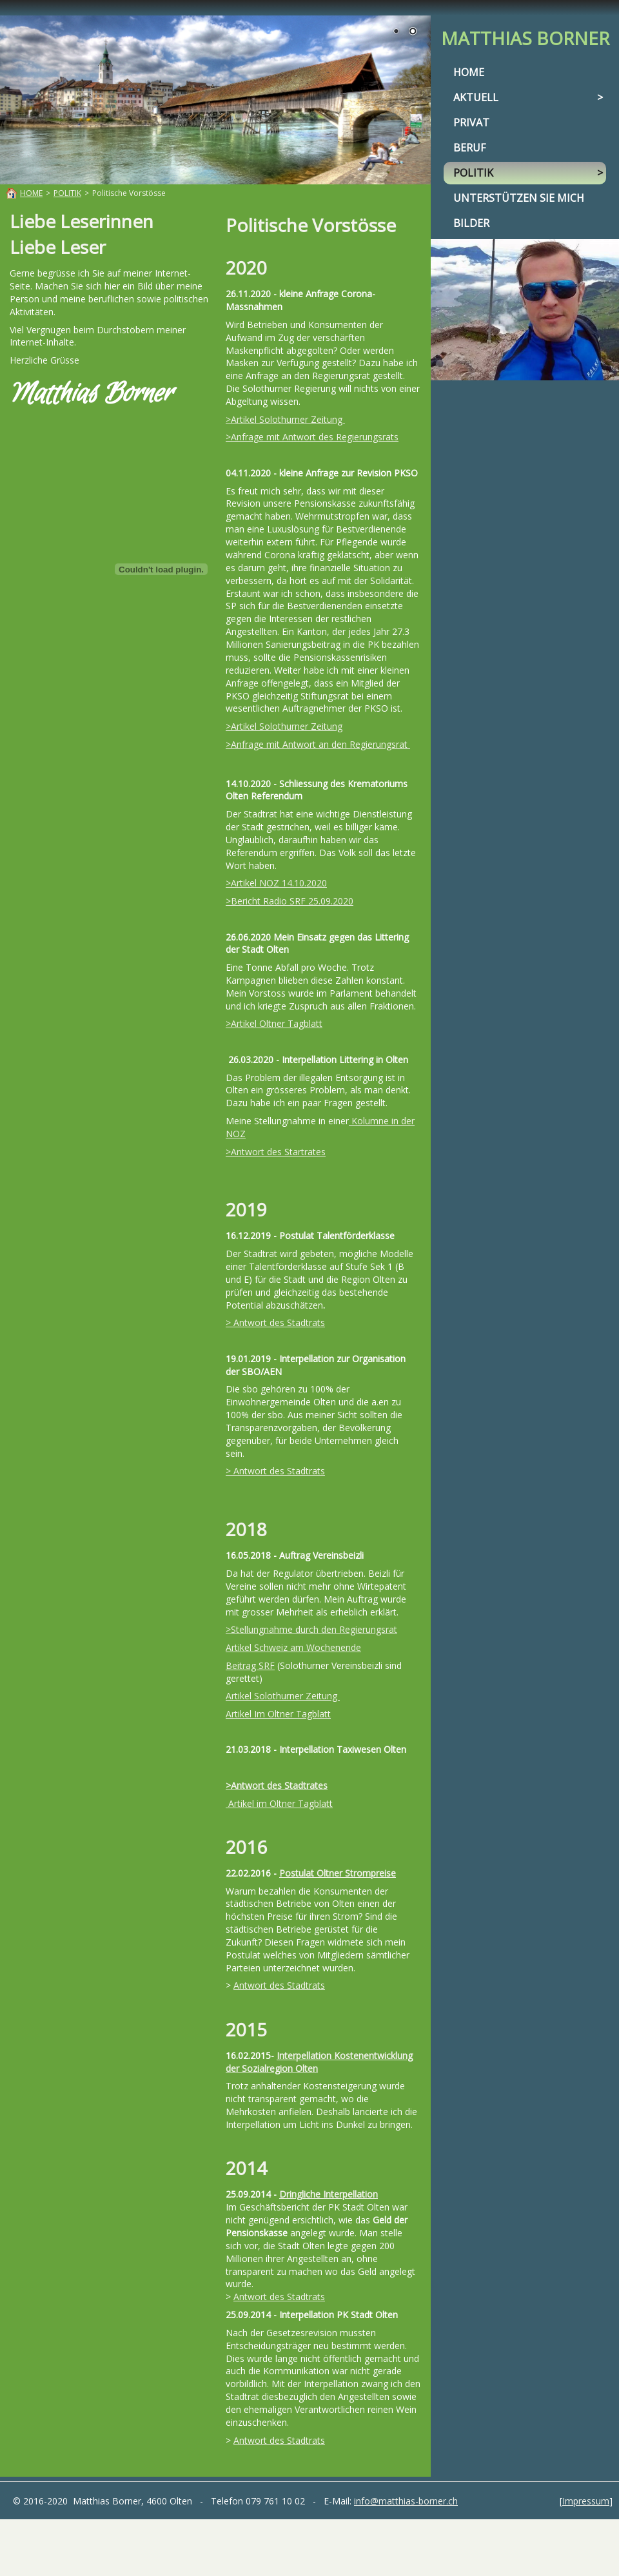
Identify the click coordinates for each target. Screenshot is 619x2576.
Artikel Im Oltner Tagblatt (278, 1714)
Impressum (585, 2501)
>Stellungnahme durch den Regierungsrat (311, 1629)
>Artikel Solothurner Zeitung (284, 726)
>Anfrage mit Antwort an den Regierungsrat (318, 744)
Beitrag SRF (250, 1665)
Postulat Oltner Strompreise (337, 1873)
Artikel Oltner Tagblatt (276, 1023)
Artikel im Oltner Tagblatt (279, 1803)
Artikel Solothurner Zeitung (288, 419)
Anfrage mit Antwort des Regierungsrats (314, 437)
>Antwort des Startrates (276, 1152)
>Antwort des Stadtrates (277, 1785)
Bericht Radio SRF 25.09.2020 (292, 901)
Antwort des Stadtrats (279, 1985)
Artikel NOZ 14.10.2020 (279, 883)
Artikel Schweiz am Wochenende (293, 1647)
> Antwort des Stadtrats (275, 1322)
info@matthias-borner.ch (406, 2501)
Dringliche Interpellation (328, 2194)
